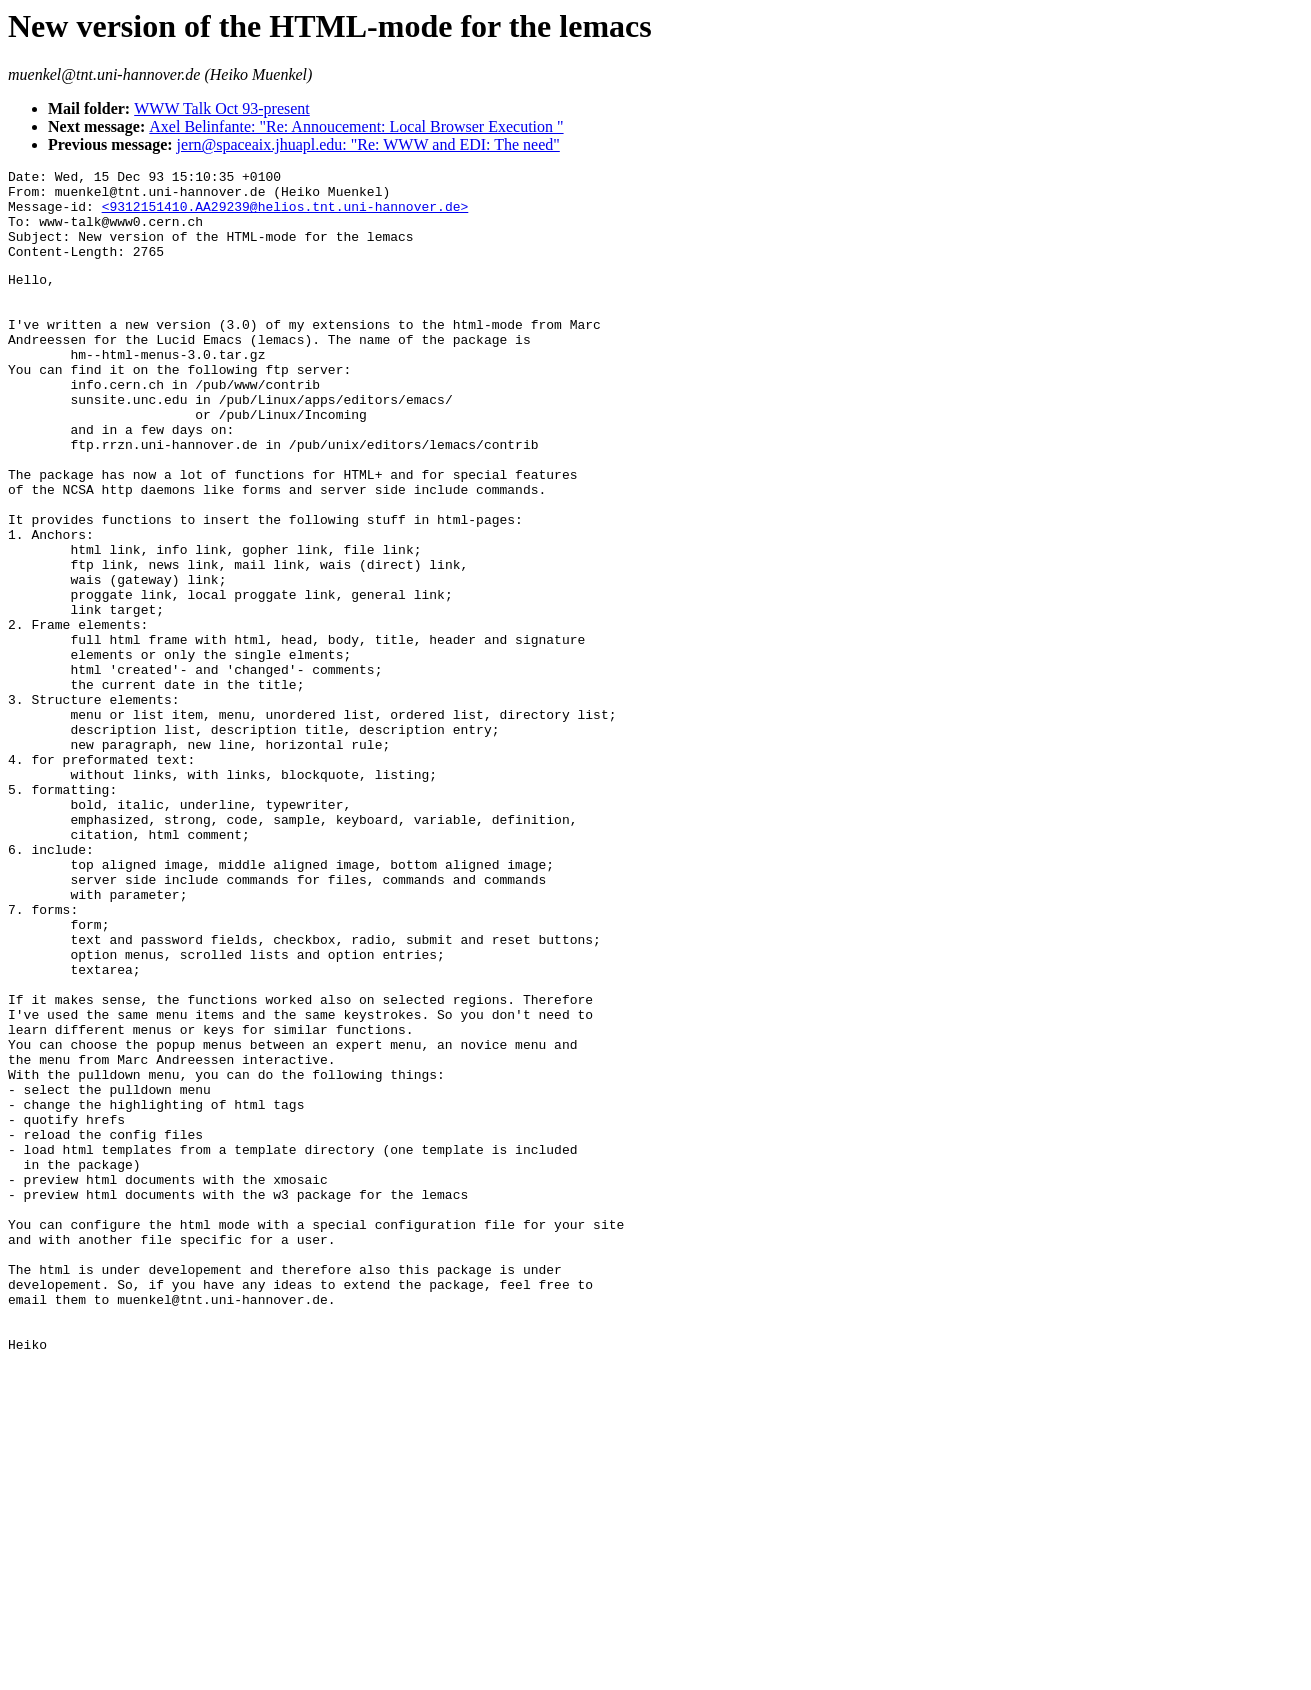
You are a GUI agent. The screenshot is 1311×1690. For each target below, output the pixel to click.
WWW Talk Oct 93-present (222, 108)
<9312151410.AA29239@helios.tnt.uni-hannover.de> (285, 215)
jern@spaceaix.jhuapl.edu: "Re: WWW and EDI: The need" (368, 144)
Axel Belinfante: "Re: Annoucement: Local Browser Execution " (356, 126)
